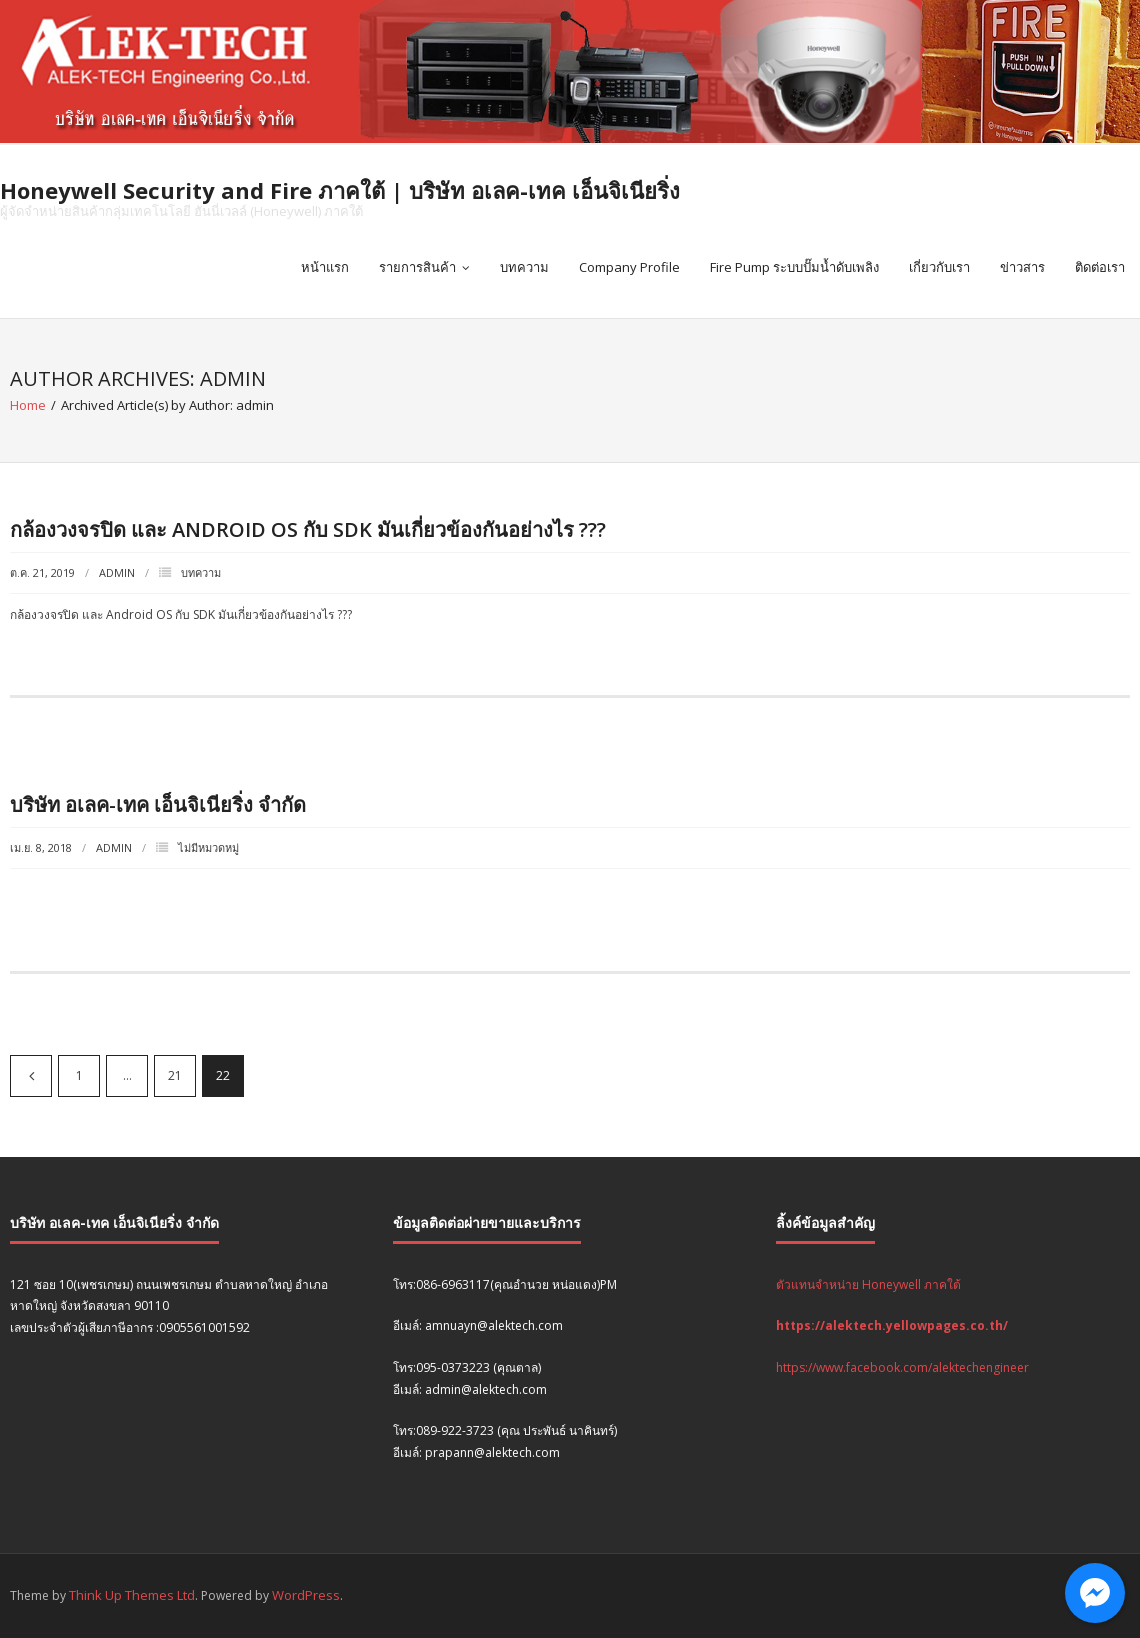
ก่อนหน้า (31, 1076)
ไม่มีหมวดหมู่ (208, 847)
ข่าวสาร (1022, 267)
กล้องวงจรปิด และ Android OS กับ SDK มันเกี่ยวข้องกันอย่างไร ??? (308, 529)
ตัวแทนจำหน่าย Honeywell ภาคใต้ (868, 1284)
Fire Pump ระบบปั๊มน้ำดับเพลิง (794, 267)
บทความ (524, 267)
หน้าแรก (325, 267)
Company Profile (629, 267)
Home (28, 405)
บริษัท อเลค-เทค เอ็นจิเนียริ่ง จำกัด (158, 804)
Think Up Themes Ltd (132, 1595)
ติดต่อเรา (1100, 267)
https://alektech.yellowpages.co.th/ (892, 1325)
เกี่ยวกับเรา (939, 267)
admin (117, 572)
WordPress (306, 1595)
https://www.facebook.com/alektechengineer (902, 1367)
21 (175, 1075)
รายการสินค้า (417, 267)
